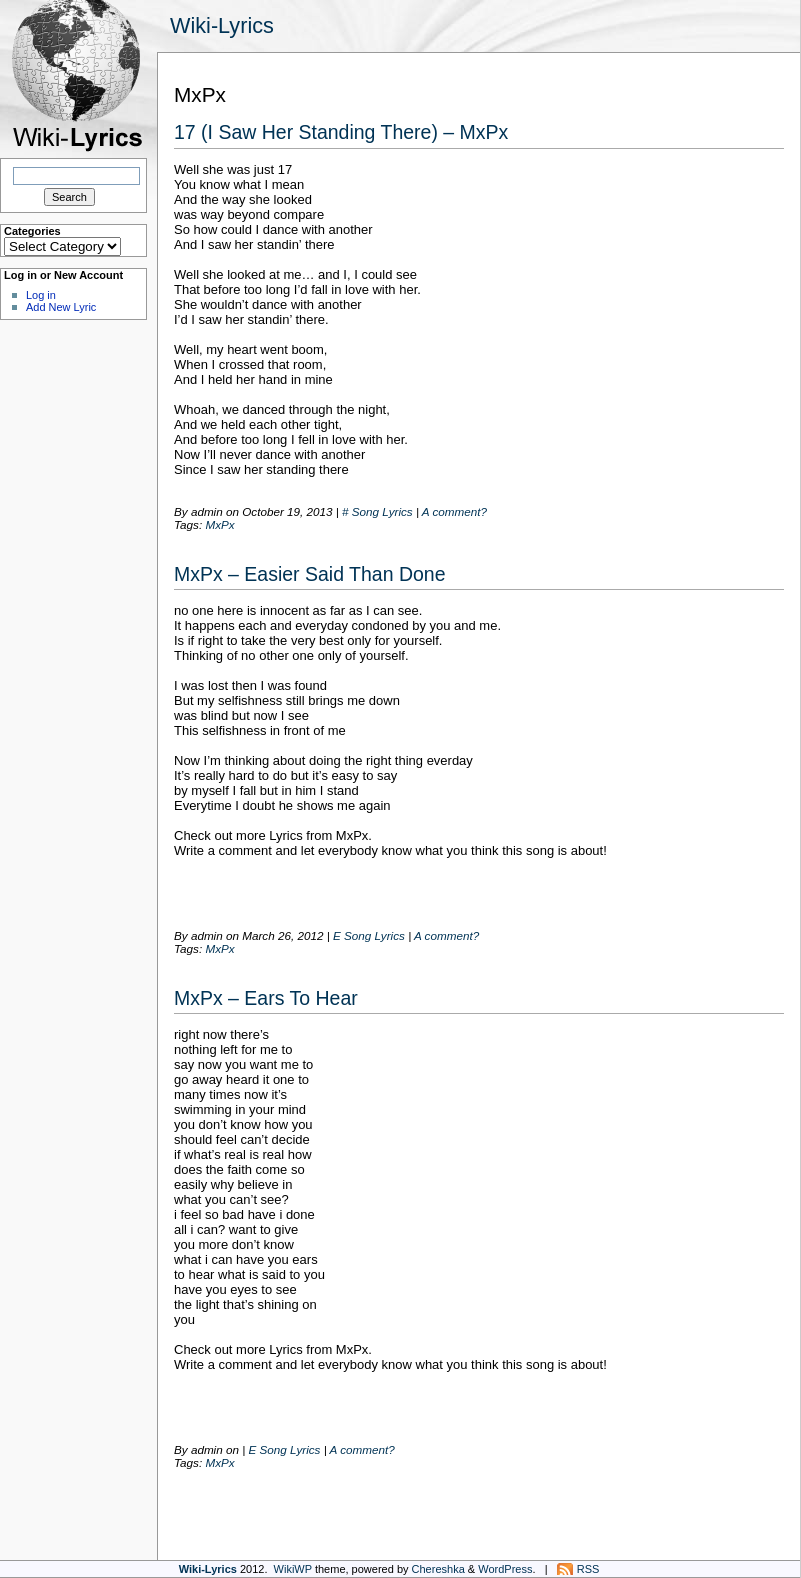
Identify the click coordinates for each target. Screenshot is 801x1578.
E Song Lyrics (369, 935)
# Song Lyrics (377, 511)
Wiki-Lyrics (222, 25)
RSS (588, 1569)
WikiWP (293, 1569)
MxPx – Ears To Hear (266, 998)
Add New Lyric (61, 307)
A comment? (454, 511)
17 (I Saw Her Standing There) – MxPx (341, 132)
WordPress (505, 1569)
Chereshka (438, 1569)
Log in (41, 295)
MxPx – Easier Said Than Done (309, 574)
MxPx (219, 524)
